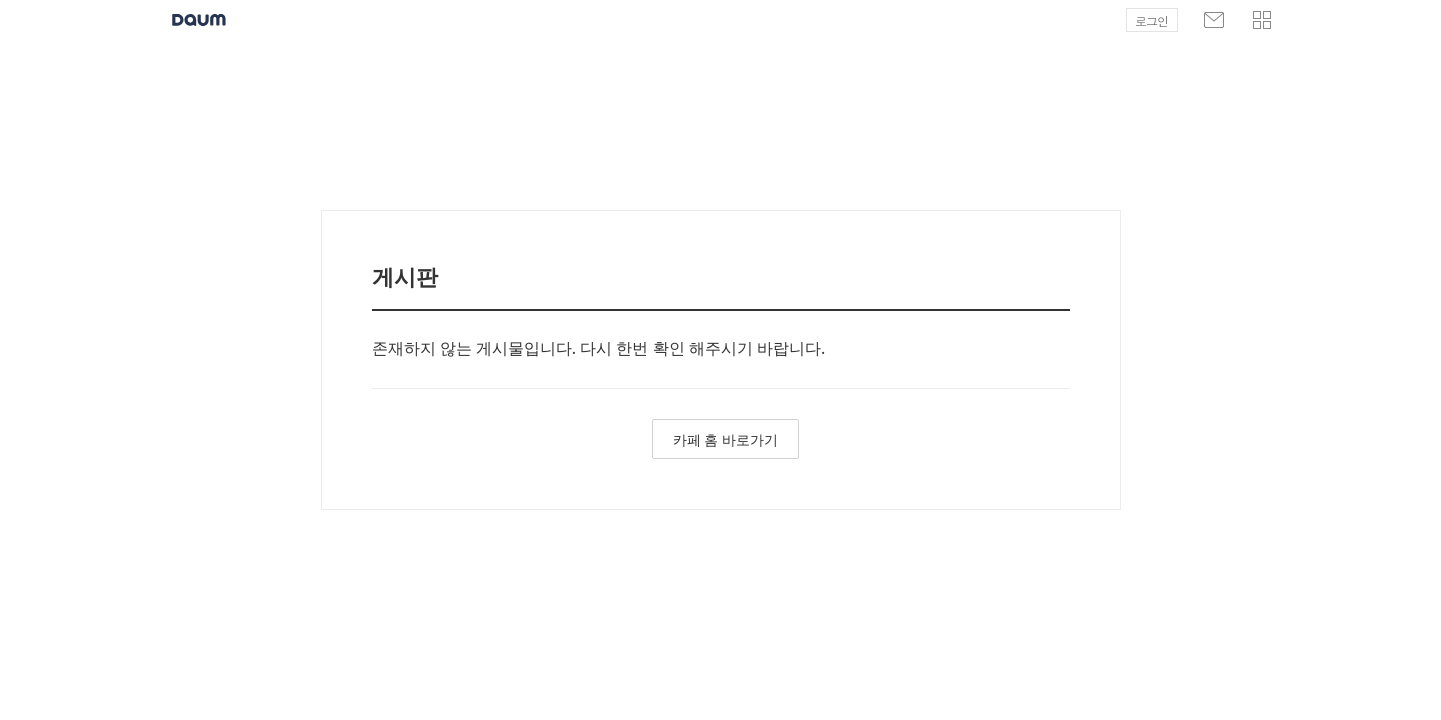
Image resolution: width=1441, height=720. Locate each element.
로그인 (1151, 20)
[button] (1262, 20)
